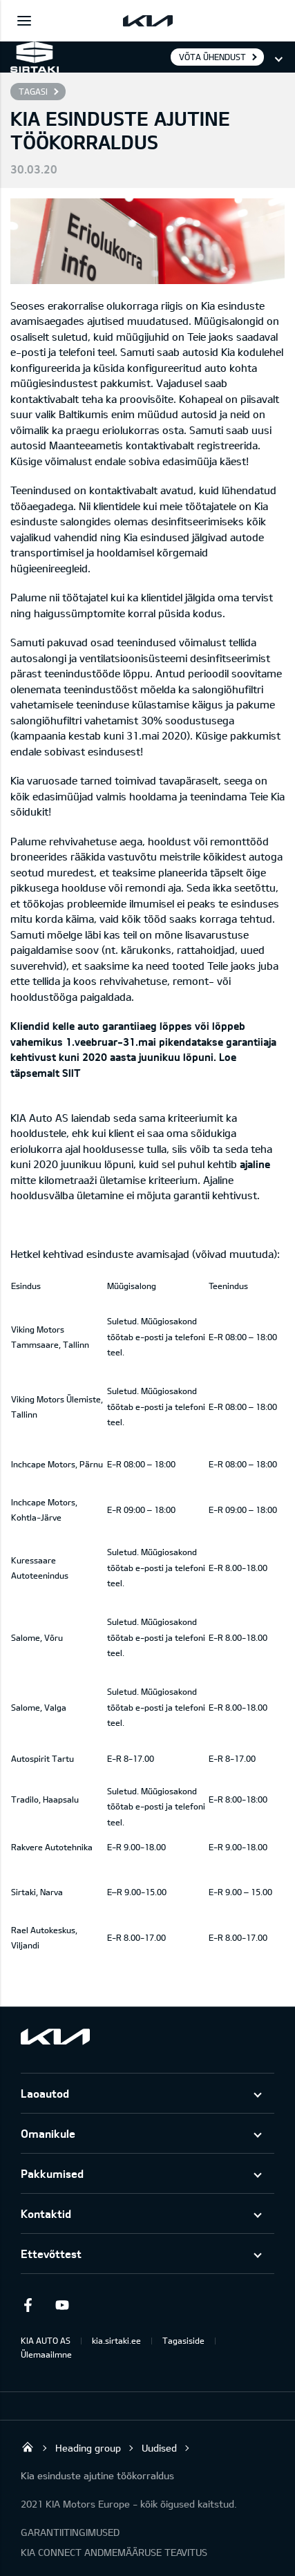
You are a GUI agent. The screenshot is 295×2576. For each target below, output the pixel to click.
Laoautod (45, 2093)
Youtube (62, 2305)
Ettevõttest (51, 2253)
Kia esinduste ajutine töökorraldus (97, 2475)
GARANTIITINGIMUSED (70, 2532)
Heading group (88, 2448)
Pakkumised (52, 2173)
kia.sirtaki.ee (116, 2340)
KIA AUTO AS (45, 2340)
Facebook (28, 2305)
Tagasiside (183, 2340)
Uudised (159, 2448)
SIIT (70, 1072)
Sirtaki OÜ (28, 2447)
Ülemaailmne (46, 2354)
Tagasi (33, 91)
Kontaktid (46, 2213)
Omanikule (48, 2133)
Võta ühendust (212, 57)
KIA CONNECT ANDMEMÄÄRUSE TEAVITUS (114, 2552)
